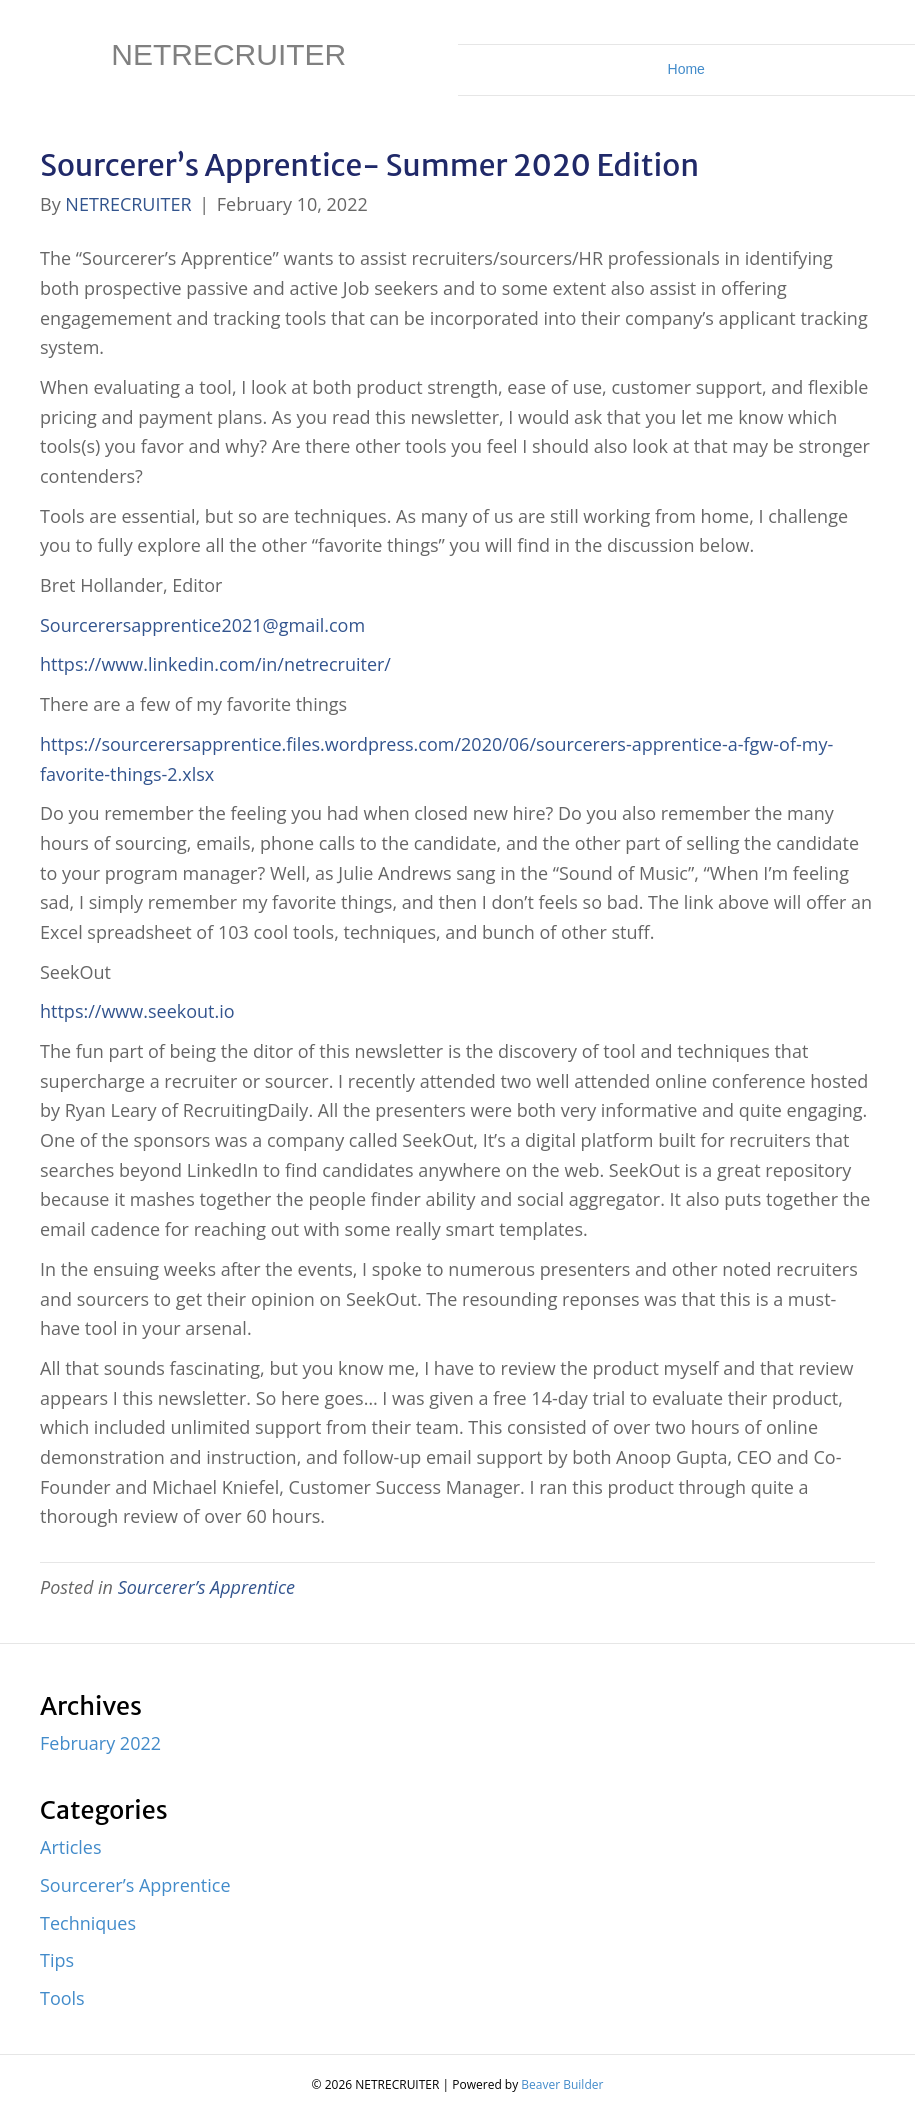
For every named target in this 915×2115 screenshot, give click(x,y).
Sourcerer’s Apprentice (206, 1587)
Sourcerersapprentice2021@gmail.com (202, 625)
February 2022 (100, 1743)
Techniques (88, 1923)
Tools (62, 1998)
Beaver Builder (562, 2084)
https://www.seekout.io (137, 1011)
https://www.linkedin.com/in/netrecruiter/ (215, 664)
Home (686, 69)
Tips (57, 1960)
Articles (71, 1847)
